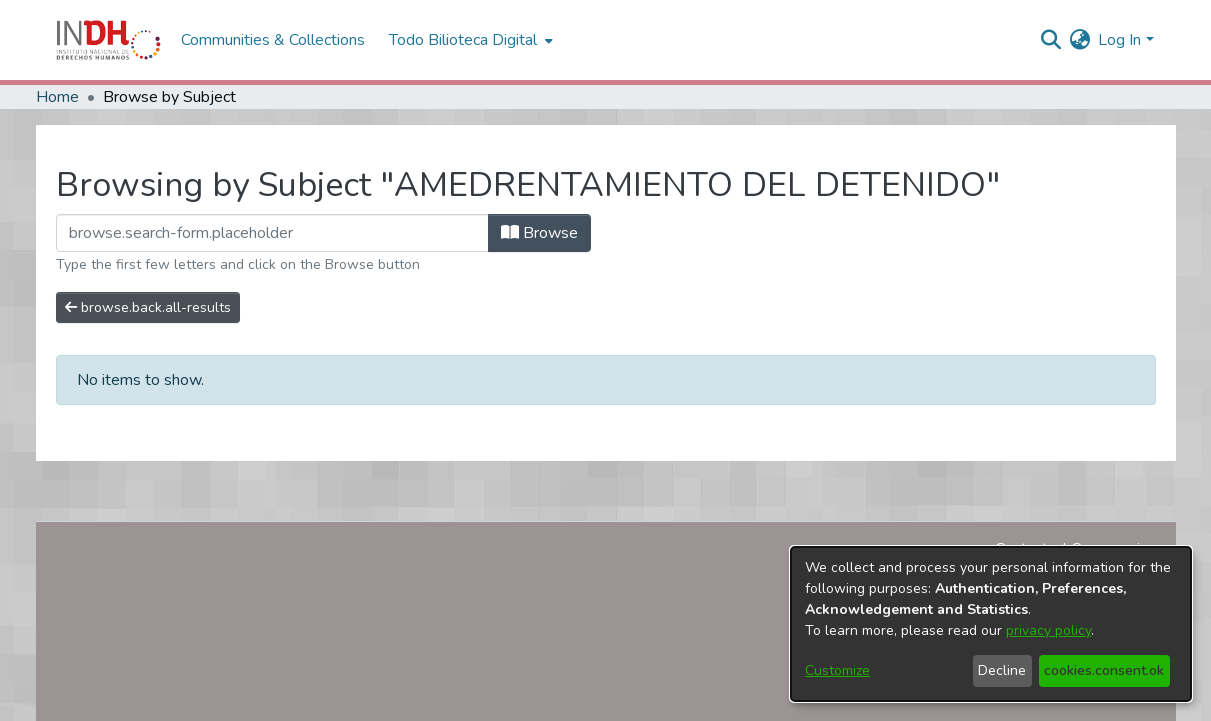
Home (57, 97)
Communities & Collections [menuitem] (273, 40)
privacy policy (1048, 630)
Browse (539, 233)
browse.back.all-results (148, 307)
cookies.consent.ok (1104, 670)
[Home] (108, 40)
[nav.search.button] (1050, 40)
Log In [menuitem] (1119, 40)
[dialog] (991, 624)
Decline (1002, 670)
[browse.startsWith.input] (272, 233)
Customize (837, 670)
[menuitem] (1079, 40)
